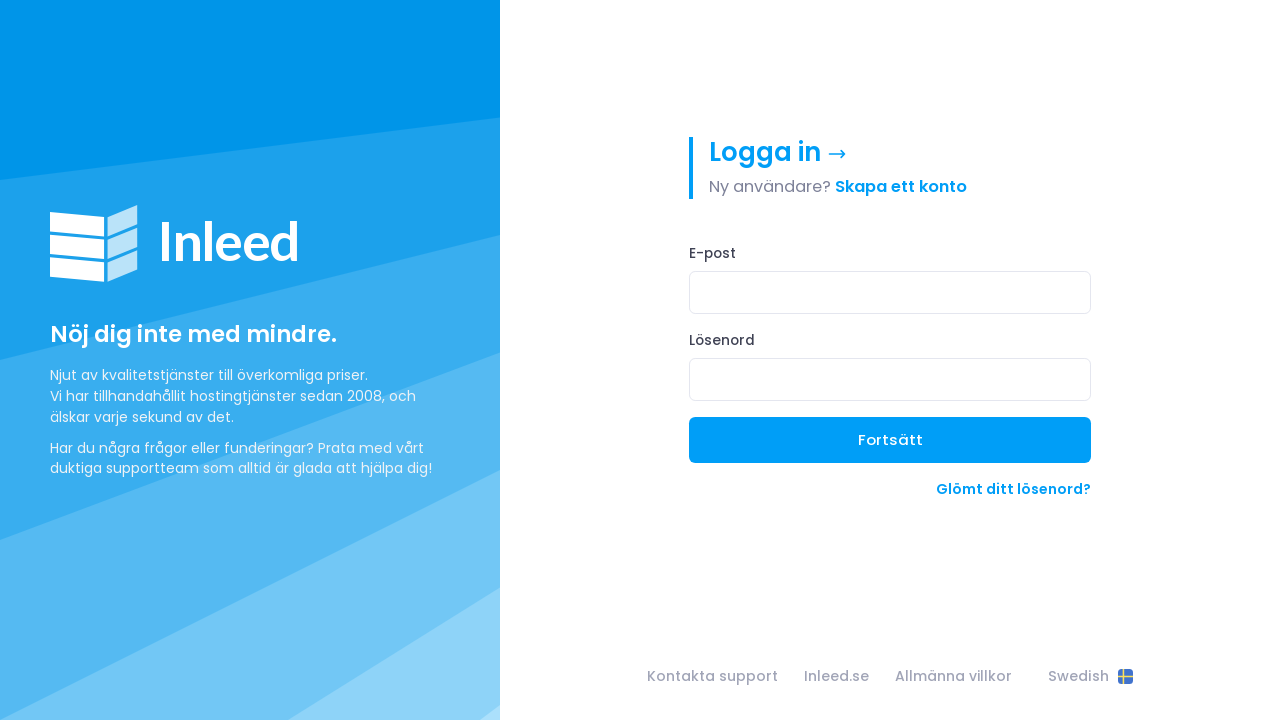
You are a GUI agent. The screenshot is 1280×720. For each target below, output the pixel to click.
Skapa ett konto (901, 186)
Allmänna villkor (953, 676)
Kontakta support (712, 676)
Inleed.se (836, 676)
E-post (712, 253)
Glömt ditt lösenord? (1013, 489)
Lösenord (722, 340)
